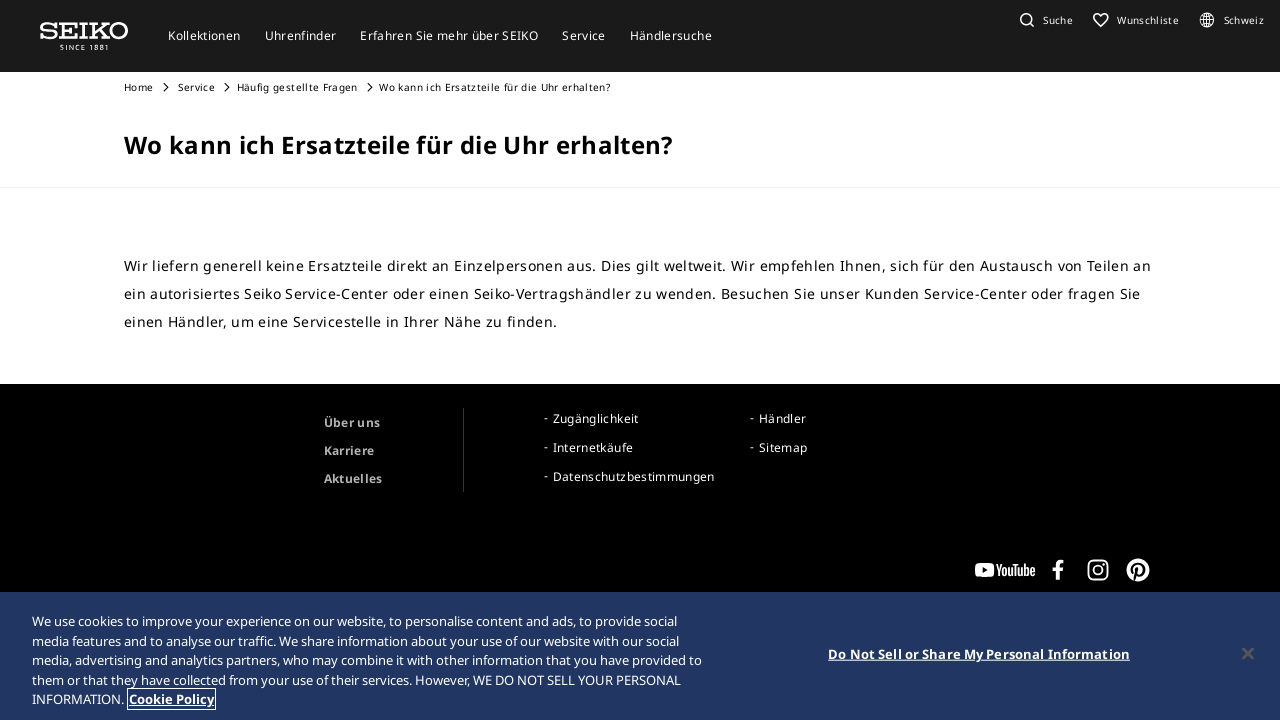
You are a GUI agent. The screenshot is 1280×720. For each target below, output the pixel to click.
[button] (1044, 20)
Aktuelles (353, 478)
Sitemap (783, 447)
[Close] (1248, 654)
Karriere (349, 450)
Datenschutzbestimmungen (634, 476)
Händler (782, 418)
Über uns (352, 422)
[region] (640, 656)
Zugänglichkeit (596, 418)
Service (195, 87)
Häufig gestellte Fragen (297, 87)
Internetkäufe (593, 447)
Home (138, 87)
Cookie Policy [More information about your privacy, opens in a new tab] (171, 699)
